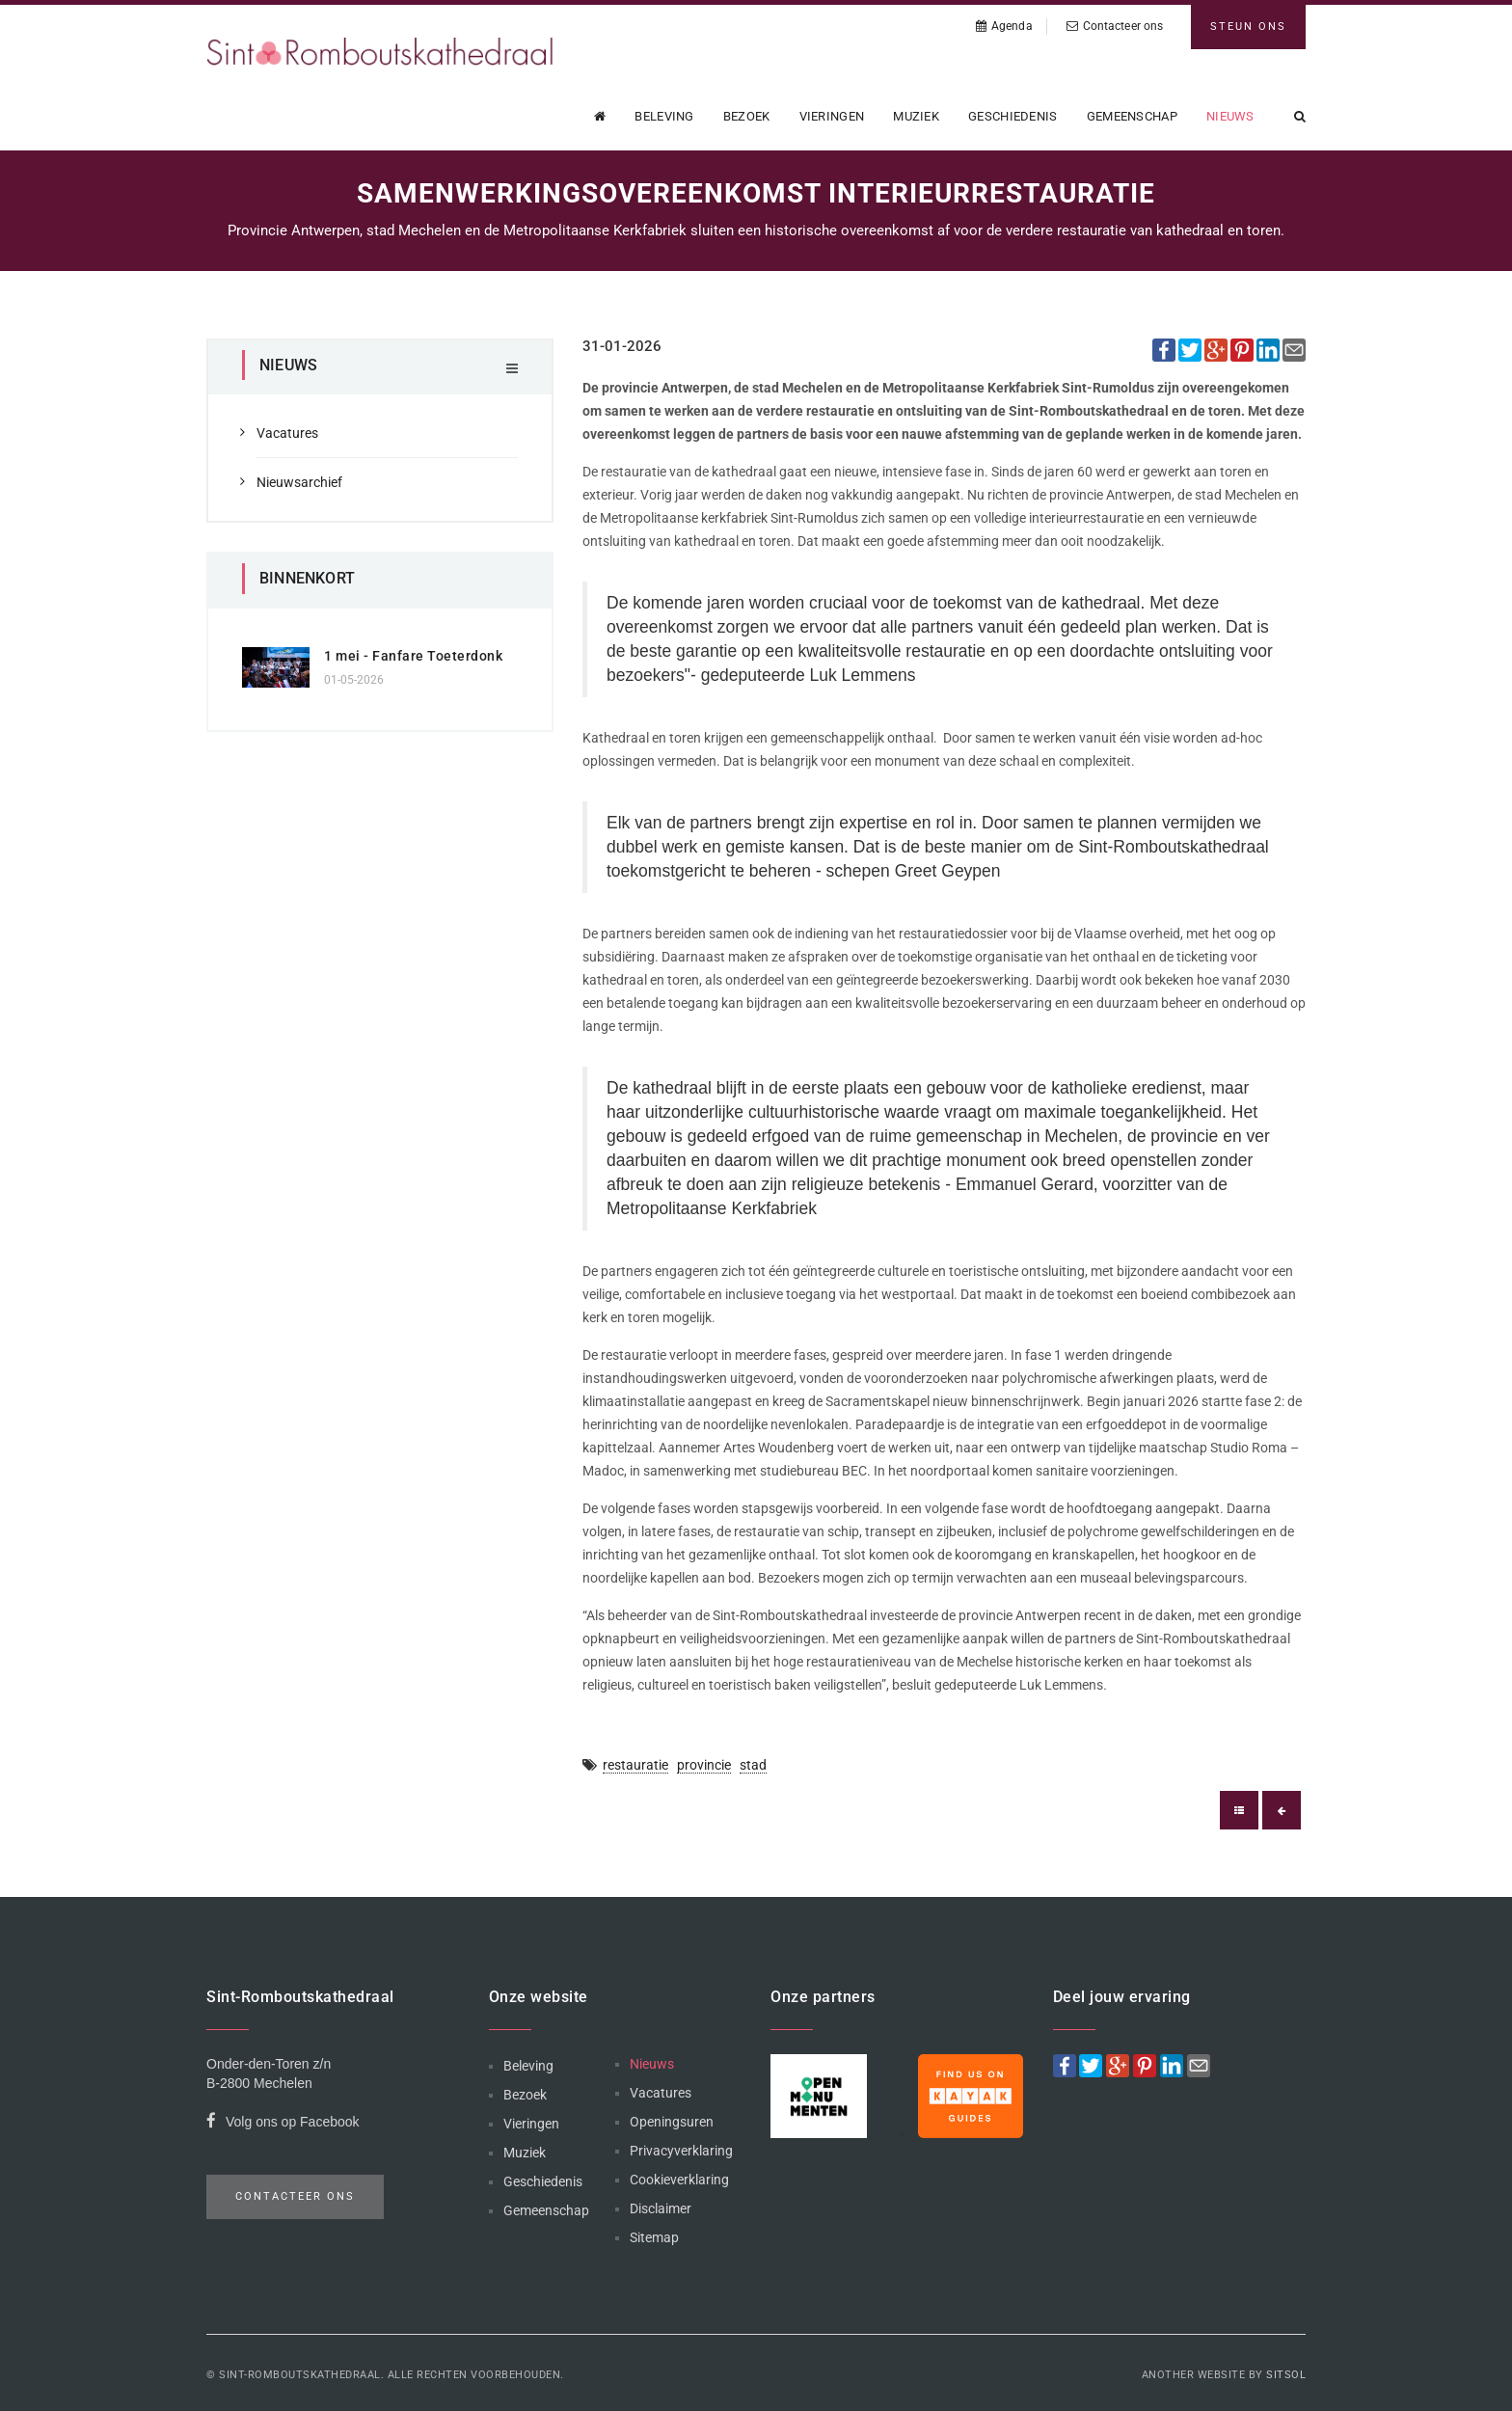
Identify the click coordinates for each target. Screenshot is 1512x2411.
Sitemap (654, 2237)
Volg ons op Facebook (283, 2124)
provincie (704, 1765)
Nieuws (1230, 116)
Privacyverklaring (681, 2150)
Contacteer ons (1115, 26)
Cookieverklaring (679, 2179)
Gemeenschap (1132, 116)
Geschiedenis (1013, 116)
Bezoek (746, 116)
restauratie (635, 1765)
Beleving (663, 116)
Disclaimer (660, 2208)
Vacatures (287, 433)
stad (753, 1765)
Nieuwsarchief (299, 482)
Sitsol (1286, 2375)
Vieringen (832, 116)
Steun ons (1248, 26)
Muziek (916, 116)
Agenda (1004, 26)
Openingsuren (672, 2121)
